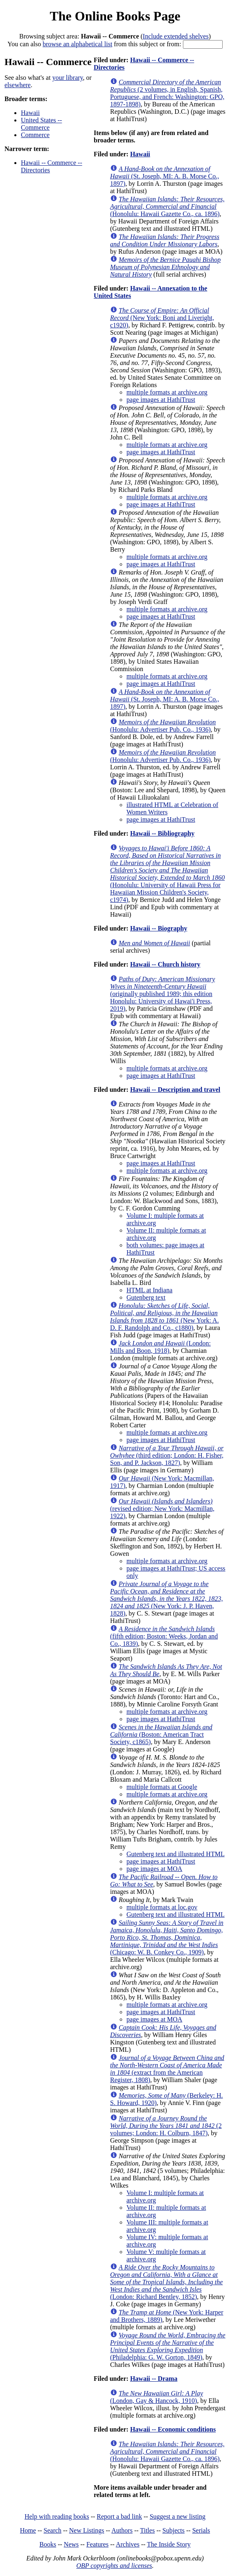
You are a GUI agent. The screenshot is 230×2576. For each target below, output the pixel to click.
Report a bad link (119, 2516)
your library (67, 77)
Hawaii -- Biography (158, 928)
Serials (201, 2530)
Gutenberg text (145, 1297)
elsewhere (18, 84)
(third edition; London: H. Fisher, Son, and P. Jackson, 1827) (166, 1455)
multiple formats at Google (161, 1786)
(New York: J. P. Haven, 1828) (166, 1598)
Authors (122, 2530)
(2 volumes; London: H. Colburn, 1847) (166, 2126)
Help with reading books (57, 2516)
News (71, 2544)
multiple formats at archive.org (166, 392)
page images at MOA (154, 1868)
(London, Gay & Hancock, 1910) (156, 2397)
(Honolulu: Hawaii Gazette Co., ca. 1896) (167, 206)
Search (53, 2530)
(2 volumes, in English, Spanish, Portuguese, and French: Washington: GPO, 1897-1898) (167, 93)
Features (97, 2544)
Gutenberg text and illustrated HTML (175, 1853)
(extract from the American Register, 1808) (167, 2068)
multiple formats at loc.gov (161, 1907)
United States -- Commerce (41, 124)
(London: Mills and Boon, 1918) (160, 1347)
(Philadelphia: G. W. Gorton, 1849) (167, 2346)
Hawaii (30, 112)
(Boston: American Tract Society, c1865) (161, 1734)
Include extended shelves (176, 36)
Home (28, 2530)
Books (47, 2544)
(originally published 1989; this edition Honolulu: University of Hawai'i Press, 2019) (162, 994)
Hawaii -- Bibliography (162, 833)
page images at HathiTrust (160, 399)
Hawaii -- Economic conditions (173, 2429)
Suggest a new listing (177, 2516)
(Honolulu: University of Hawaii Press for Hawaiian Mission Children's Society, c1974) (167, 874)
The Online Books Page (115, 16)
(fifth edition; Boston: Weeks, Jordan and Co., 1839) (164, 1636)
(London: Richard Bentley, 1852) (166, 2282)
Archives (128, 2544)
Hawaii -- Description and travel (175, 1089)
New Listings (86, 2530)
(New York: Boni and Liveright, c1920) (162, 318)
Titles (147, 2530)
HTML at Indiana (149, 1290)
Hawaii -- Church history (165, 964)
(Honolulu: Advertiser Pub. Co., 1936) (163, 726)
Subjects (173, 2530)
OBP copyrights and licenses (114, 2565)
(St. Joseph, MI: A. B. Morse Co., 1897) (164, 176)
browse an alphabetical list (77, 44)
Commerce (35, 134)
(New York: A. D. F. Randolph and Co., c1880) (164, 1316)
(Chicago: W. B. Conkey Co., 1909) (166, 1937)
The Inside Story (169, 2544)
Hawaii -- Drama (154, 2378)
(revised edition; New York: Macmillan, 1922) (162, 1508)
